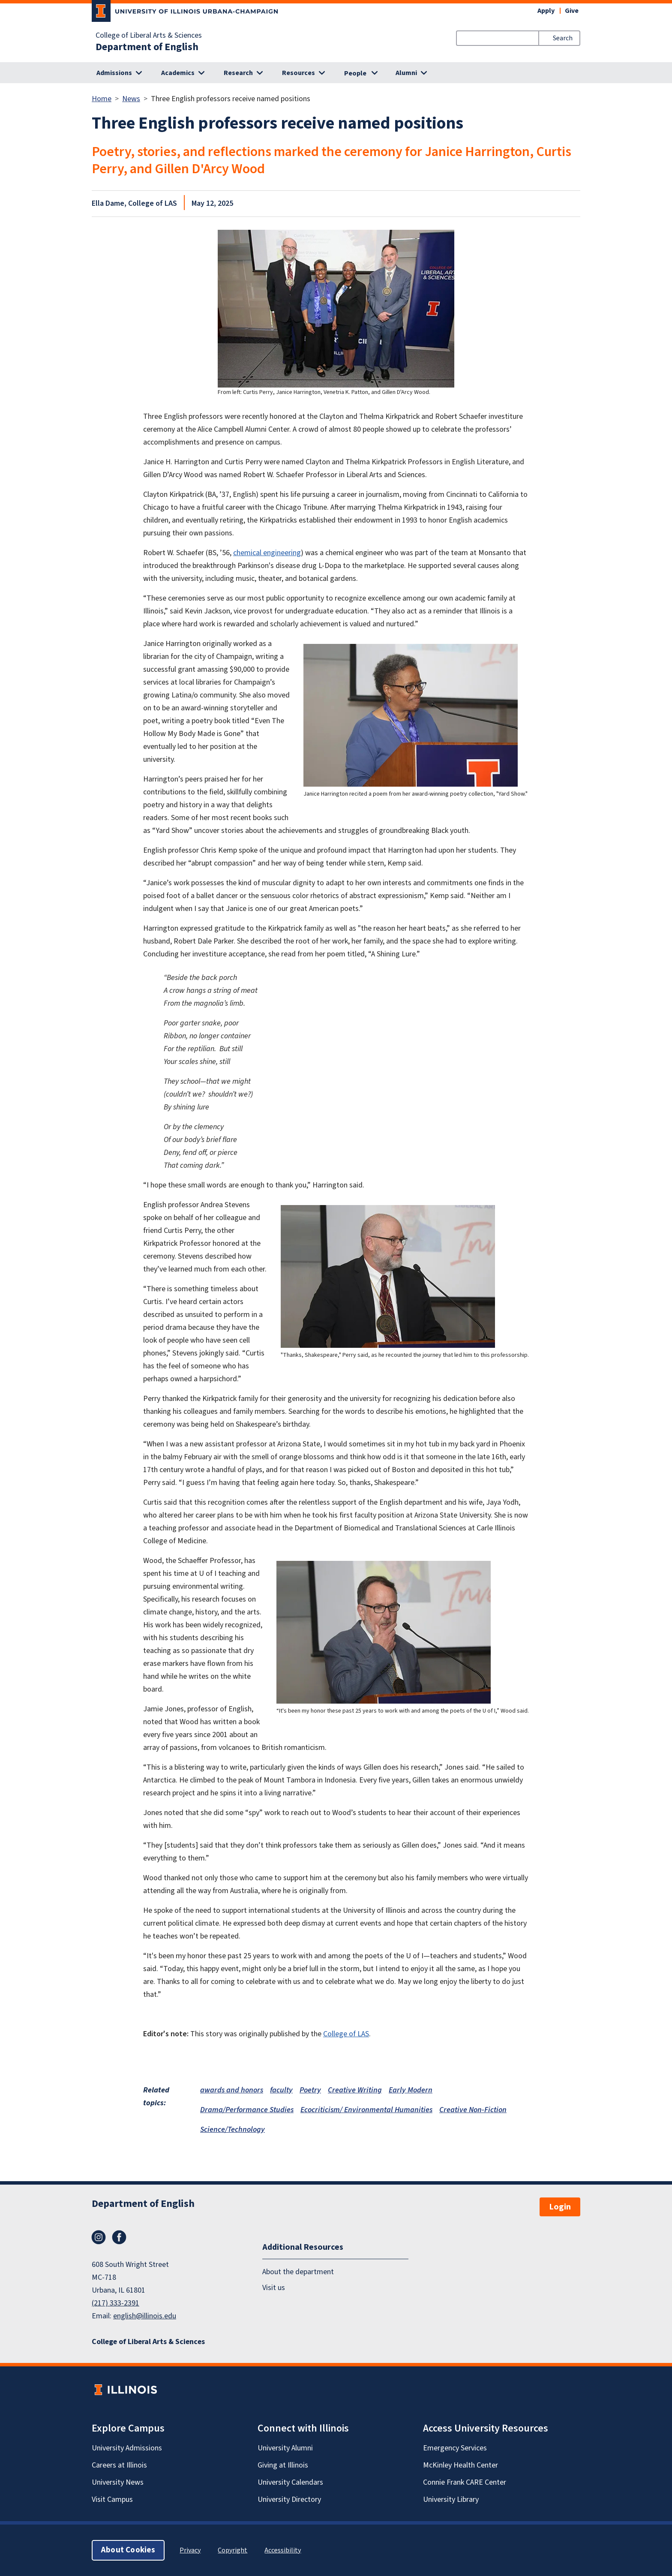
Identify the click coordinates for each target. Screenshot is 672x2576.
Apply (546, 10)
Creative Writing (355, 2090)
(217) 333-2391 (115, 2303)
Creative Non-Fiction (473, 2109)
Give (572, 10)
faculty (281, 2090)
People (355, 73)
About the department (298, 2271)
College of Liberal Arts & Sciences (149, 35)
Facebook (119, 2237)
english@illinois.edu (144, 2316)
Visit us (273, 2287)
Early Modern (410, 2090)
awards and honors (231, 2090)
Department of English (147, 47)
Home (101, 98)
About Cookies (128, 2550)
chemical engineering (267, 552)
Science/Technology (232, 2129)
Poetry (310, 2090)
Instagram (98, 2237)
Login (560, 2207)
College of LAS (346, 2034)
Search (563, 38)
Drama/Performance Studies (247, 2109)
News (131, 98)
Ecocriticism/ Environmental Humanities (366, 2109)
